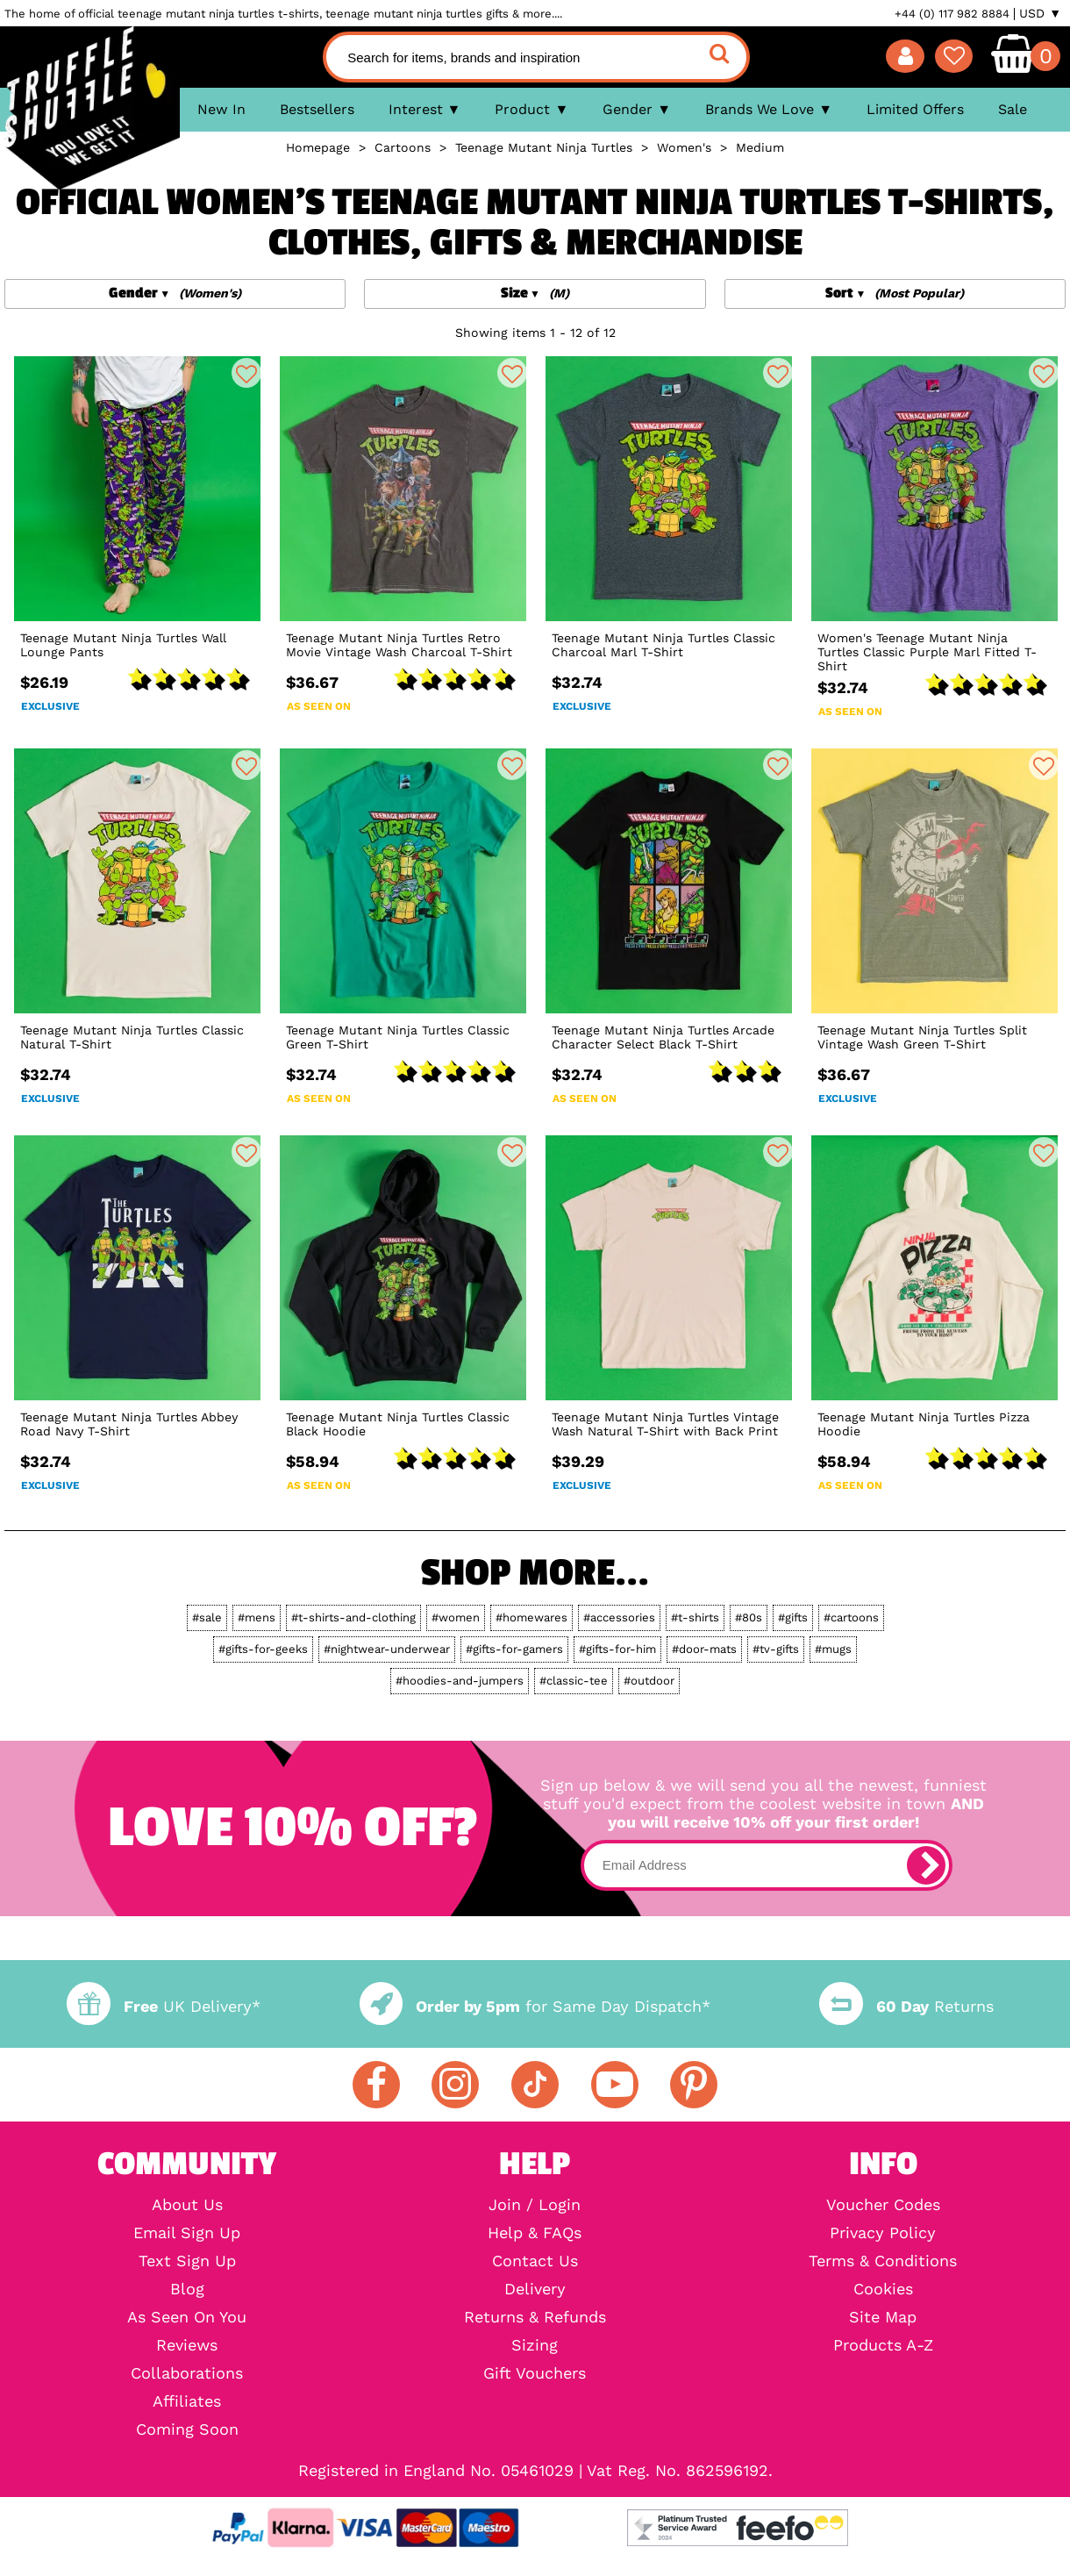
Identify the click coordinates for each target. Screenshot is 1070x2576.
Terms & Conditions (883, 2261)
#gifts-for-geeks (263, 1649)
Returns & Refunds (535, 2317)
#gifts (793, 1617)
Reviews (187, 2345)
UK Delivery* (163, 2006)
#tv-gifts (776, 1649)
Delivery (535, 2289)
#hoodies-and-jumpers (460, 1680)
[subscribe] (926, 1865)
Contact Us (535, 2261)
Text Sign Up (187, 2261)
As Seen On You (186, 2317)
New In (221, 109)
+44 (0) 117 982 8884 (952, 13)
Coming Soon (187, 2429)
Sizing (534, 2345)
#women (456, 1617)
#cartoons (851, 1617)
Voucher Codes (883, 2205)
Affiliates (187, 2401)
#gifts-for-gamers (514, 1649)
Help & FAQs (534, 2233)
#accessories (619, 1617)
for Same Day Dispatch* (535, 2006)
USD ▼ (1040, 13)
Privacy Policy (883, 2233)
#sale (207, 1617)
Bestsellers (317, 109)
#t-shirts (695, 1617)
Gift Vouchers (534, 2373)
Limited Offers (915, 109)
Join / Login (535, 2205)
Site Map (883, 2317)
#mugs (833, 1649)
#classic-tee (573, 1680)
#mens (256, 1617)
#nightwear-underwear (387, 1649)
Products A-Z (883, 2345)
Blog (187, 2289)
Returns (906, 2006)
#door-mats (704, 1649)
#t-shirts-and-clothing (353, 1617)
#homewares (531, 1617)
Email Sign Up (186, 2233)
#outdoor (649, 1680)
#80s (748, 1617)
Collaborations (187, 2373)
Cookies (883, 2289)
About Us (187, 2205)
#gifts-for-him (617, 1649)
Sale (1012, 109)
